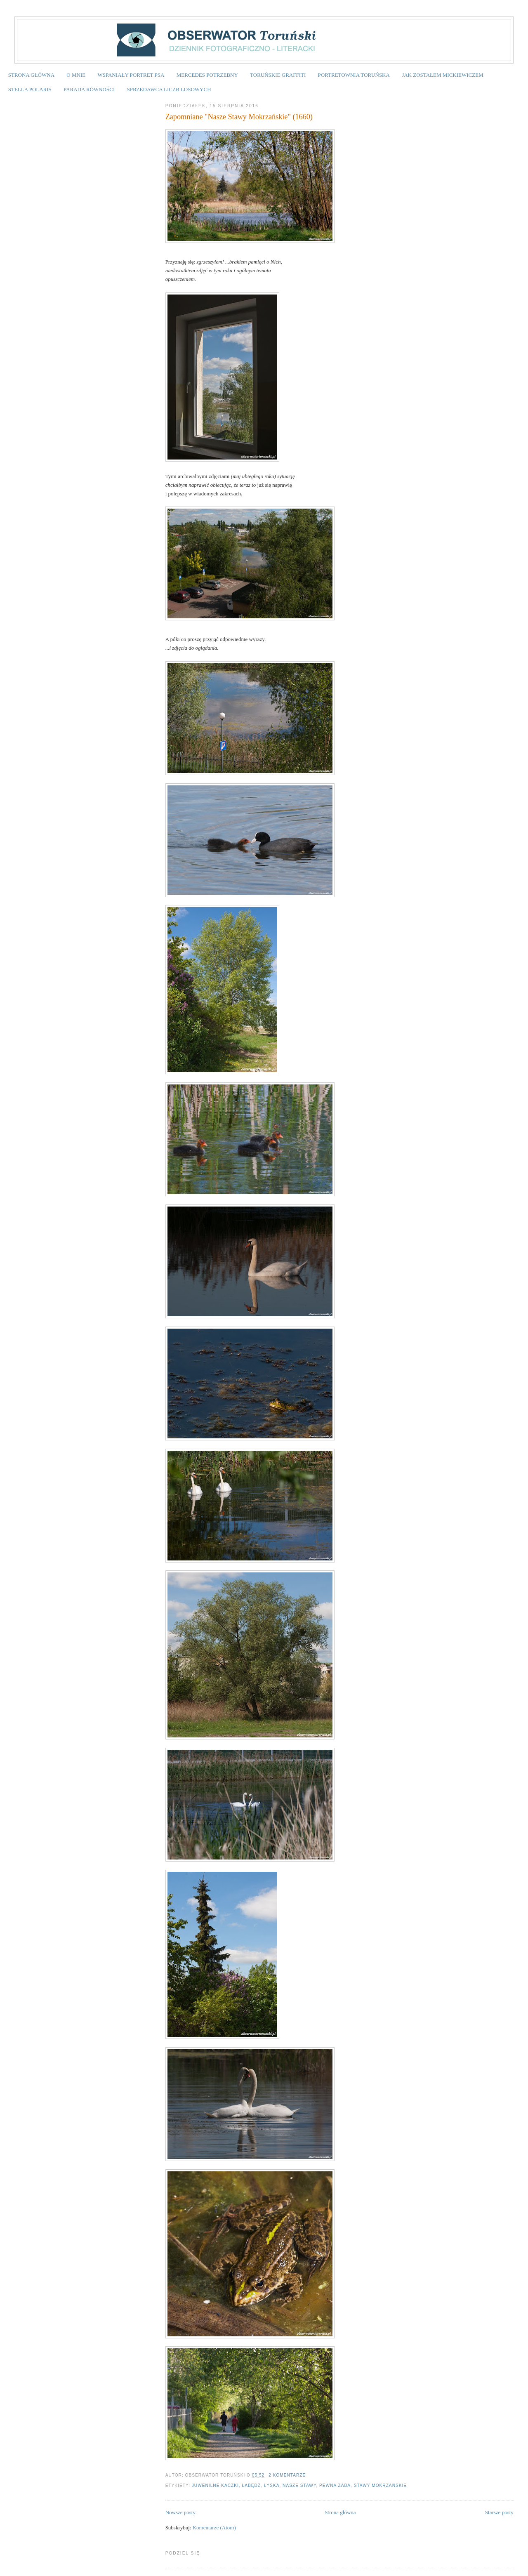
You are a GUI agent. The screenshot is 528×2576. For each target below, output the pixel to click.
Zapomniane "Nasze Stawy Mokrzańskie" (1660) (239, 117)
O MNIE (75, 75)
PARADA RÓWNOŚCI (89, 89)
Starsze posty (499, 2512)
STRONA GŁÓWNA (31, 75)
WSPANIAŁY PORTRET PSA (130, 75)
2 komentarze (287, 2475)
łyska (272, 2485)
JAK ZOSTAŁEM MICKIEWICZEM (442, 75)
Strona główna (340, 2512)
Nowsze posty (180, 2512)
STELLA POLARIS (30, 89)
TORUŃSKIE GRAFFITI (278, 75)
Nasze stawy (299, 2485)
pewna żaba (335, 2485)
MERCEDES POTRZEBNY (207, 75)
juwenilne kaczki (215, 2485)
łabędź (251, 2485)
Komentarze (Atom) (214, 2527)
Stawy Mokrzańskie (380, 2485)
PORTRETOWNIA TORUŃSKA (354, 75)
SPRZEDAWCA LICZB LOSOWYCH (169, 89)
